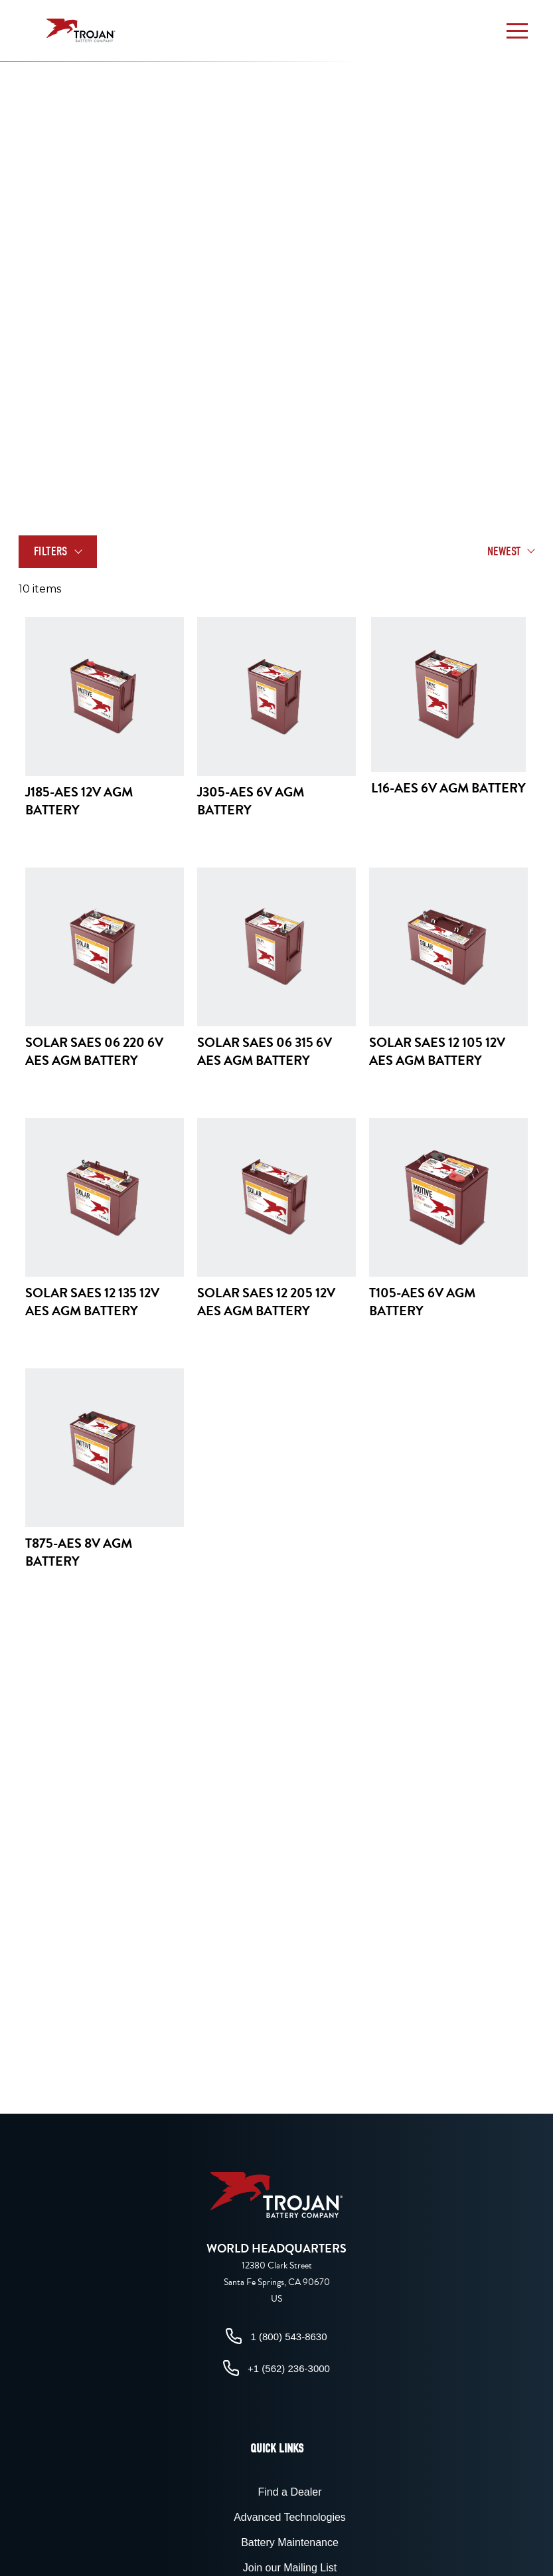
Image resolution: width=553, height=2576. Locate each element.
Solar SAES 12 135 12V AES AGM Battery (92, 1302)
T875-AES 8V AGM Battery (78, 1552)
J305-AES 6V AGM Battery (250, 801)
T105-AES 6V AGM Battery (422, 1302)
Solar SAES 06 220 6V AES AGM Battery (94, 1051)
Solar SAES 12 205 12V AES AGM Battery (266, 1302)
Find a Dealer (289, 2492)
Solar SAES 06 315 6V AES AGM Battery (264, 1051)
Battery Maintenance (290, 2542)
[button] (517, 30)
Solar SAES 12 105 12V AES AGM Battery (437, 1051)
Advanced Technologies (290, 2517)
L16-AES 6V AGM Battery (448, 788)
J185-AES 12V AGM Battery (79, 801)
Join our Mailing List (290, 2567)
